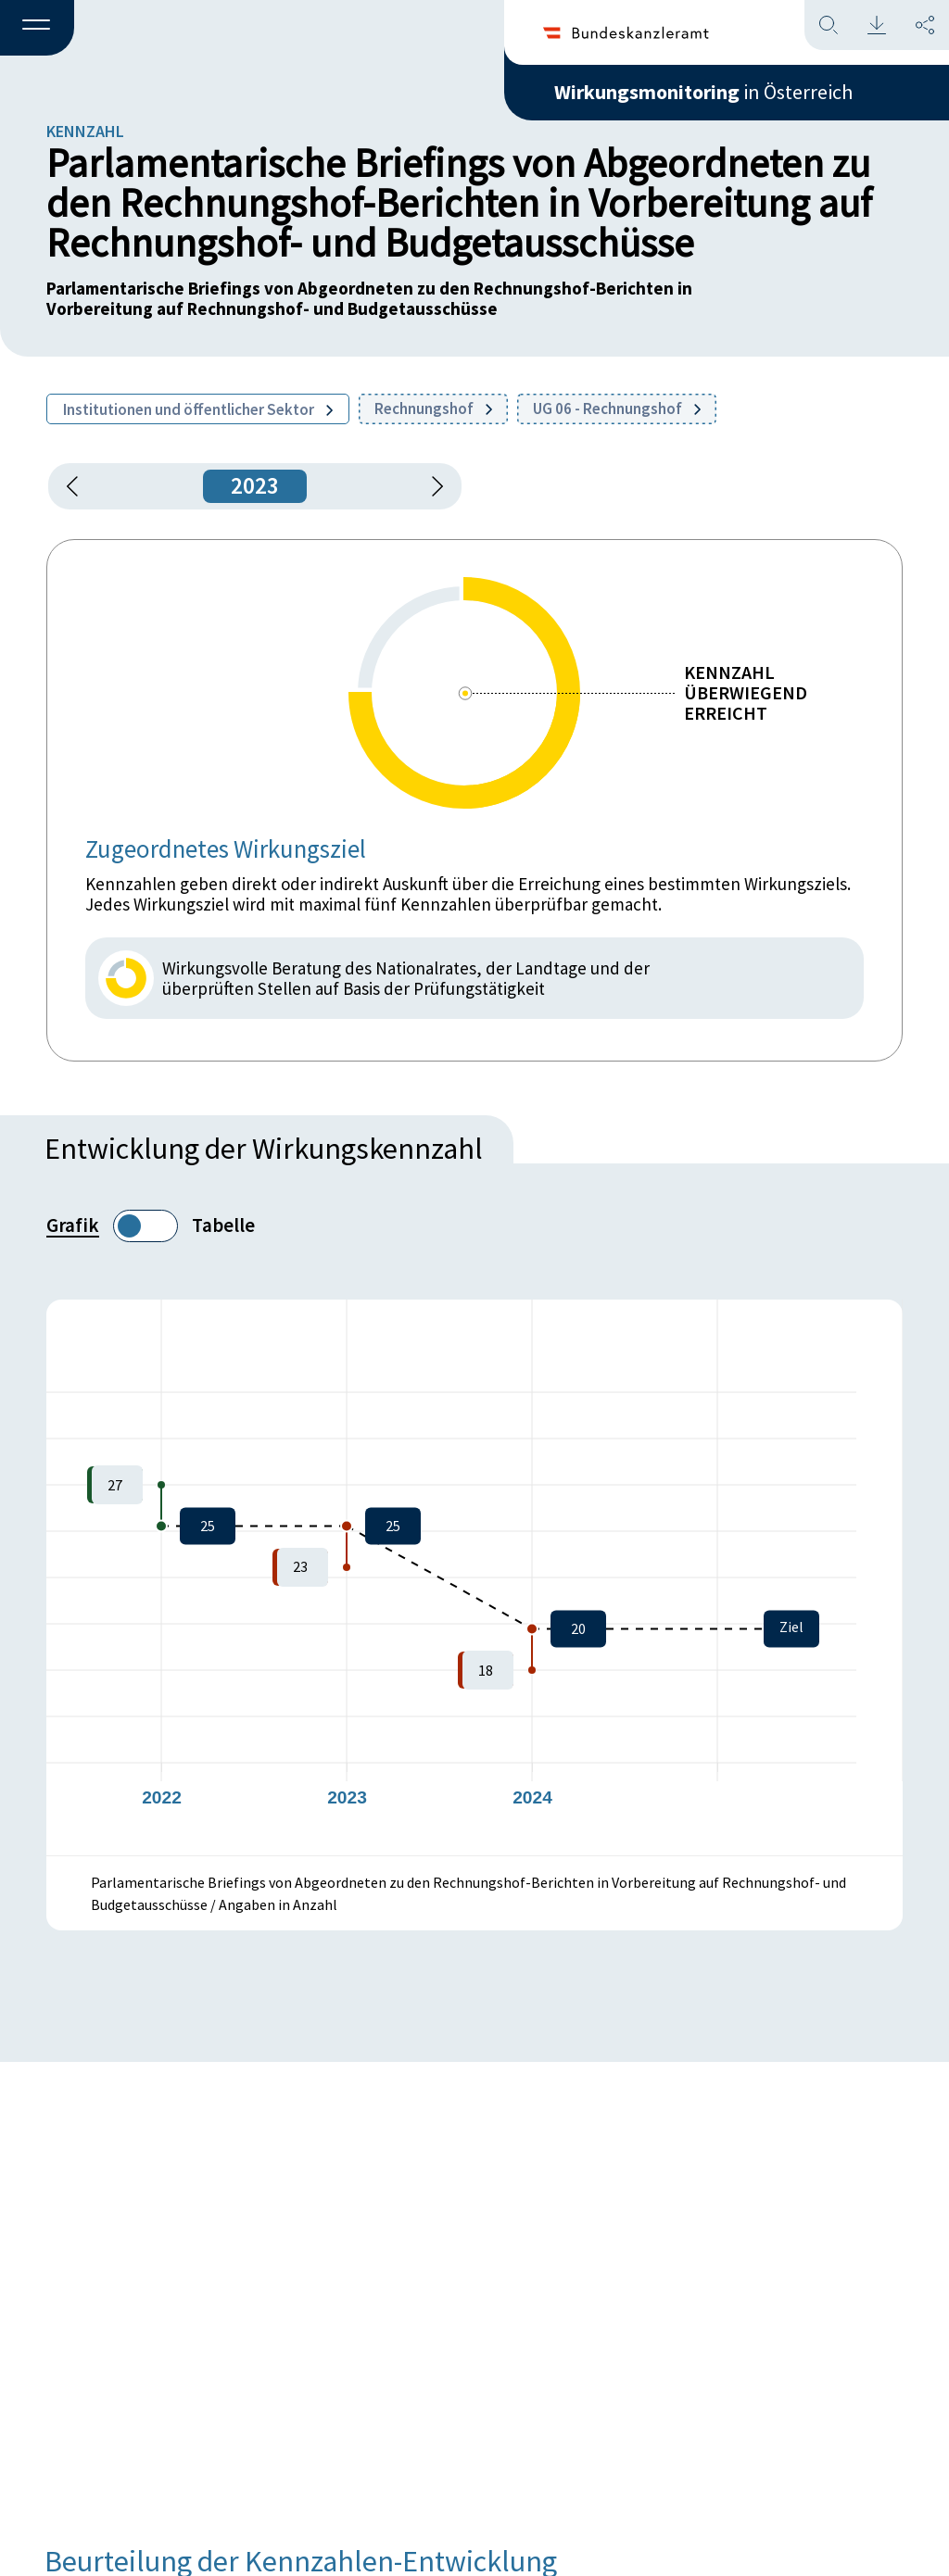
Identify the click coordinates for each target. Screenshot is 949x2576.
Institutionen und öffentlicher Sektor (198, 409)
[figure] (474, 1577)
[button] (37, 29)
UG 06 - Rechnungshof (617, 408)
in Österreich (703, 92)
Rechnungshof (433, 408)
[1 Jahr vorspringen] (431, 486)
